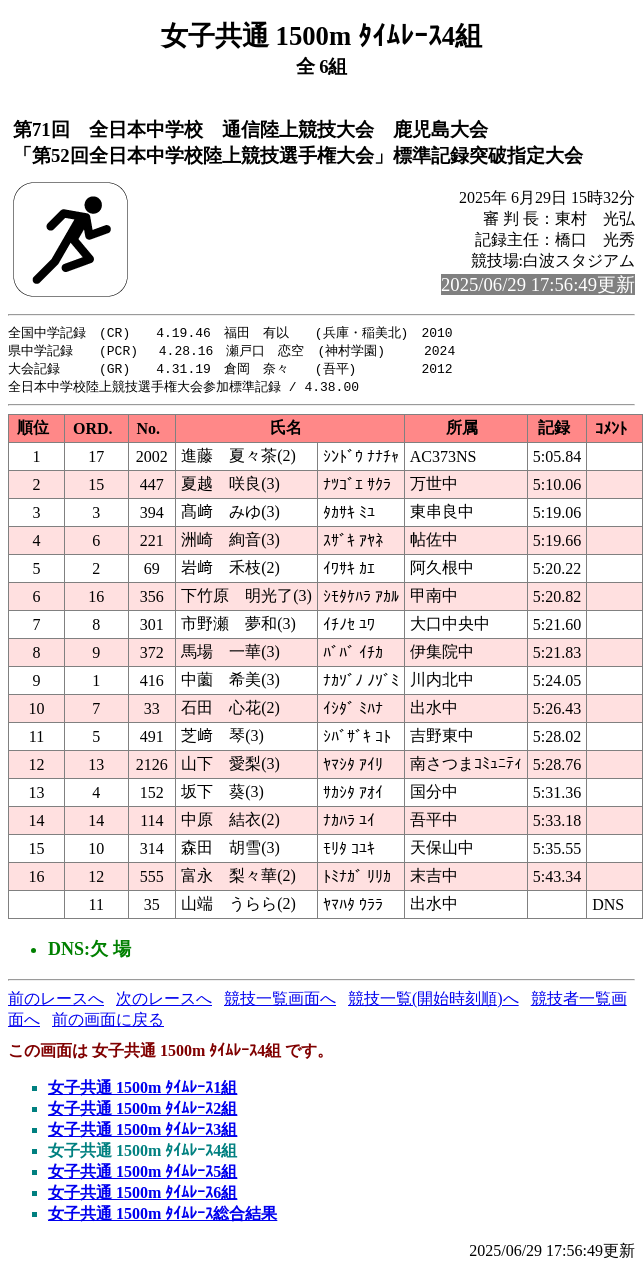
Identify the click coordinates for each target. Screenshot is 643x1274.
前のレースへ (56, 1002)
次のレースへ (164, 1002)
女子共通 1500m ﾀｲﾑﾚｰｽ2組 (142, 1112)
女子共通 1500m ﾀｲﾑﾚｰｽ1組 (142, 1091)
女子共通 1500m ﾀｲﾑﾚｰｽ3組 (142, 1133)
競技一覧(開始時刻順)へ (433, 1002)
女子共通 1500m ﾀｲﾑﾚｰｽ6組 (142, 1196)
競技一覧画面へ (280, 1002)
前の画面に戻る (108, 1023)
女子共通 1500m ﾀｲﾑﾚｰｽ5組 (142, 1175)
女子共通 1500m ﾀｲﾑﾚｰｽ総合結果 (162, 1217)
